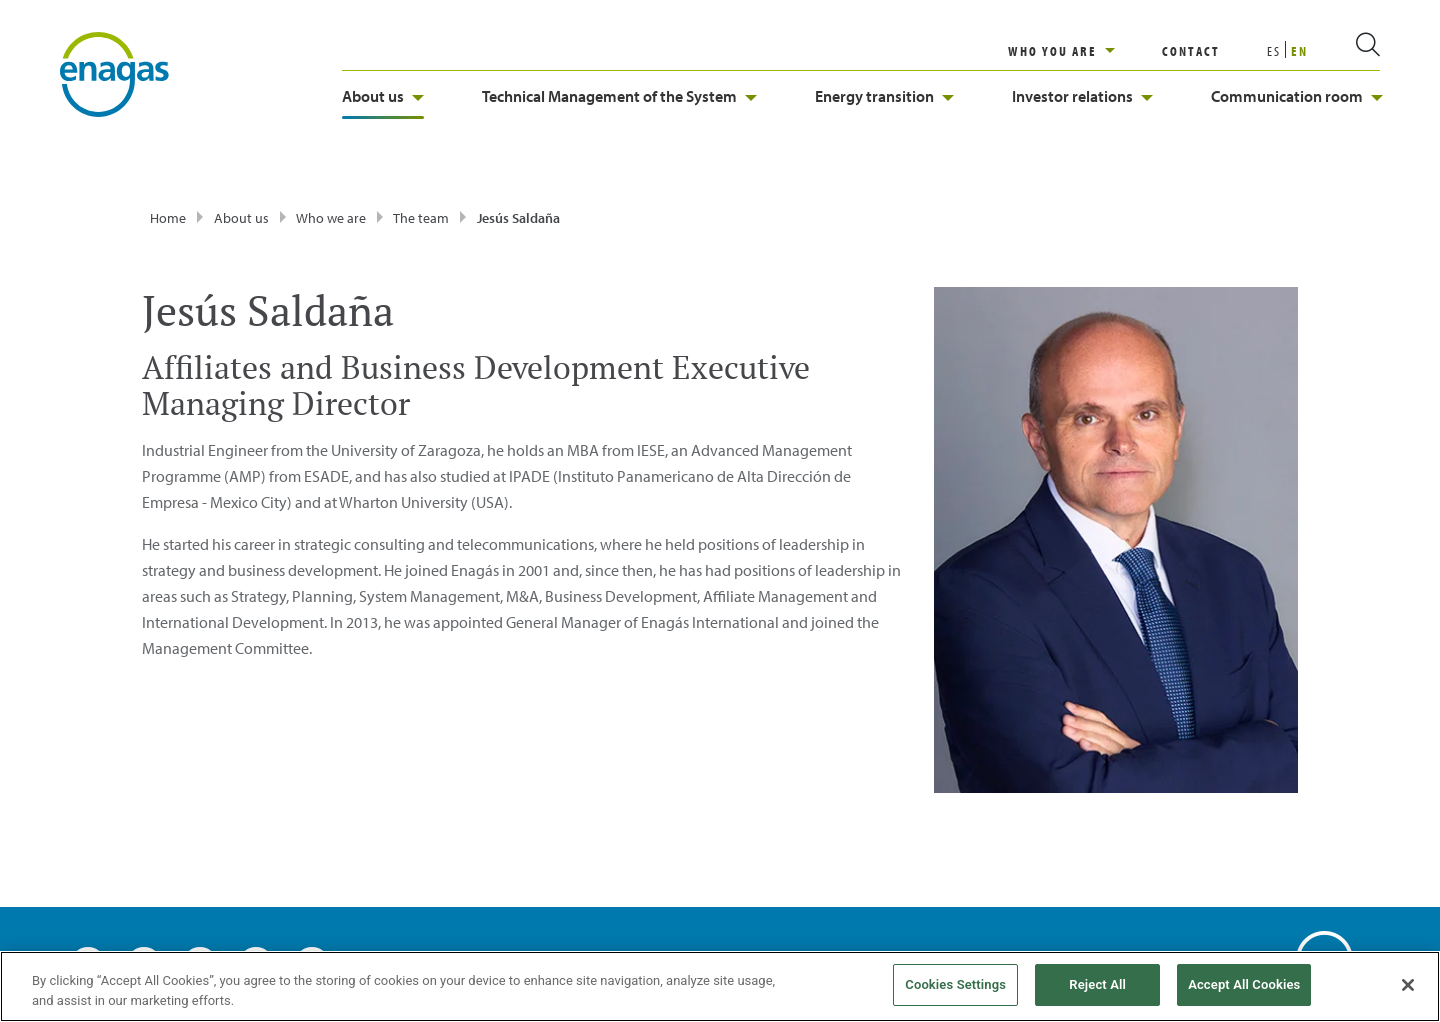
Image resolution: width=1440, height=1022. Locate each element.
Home (168, 218)
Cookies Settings (955, 984)
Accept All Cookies (1244, 984)
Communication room (1297, 96)
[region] (1085, 51)
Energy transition (884, 96)
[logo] (114, 73)
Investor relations (1082, 96)
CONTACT (1191, 51)
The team (421, 218)
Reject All (1097, 984)
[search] (1344, 51)
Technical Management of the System (619, 96)
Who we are (331, 218)
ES (1274, 51)
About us (383, 96)
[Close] (1408, 985)
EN (1299, 51)
